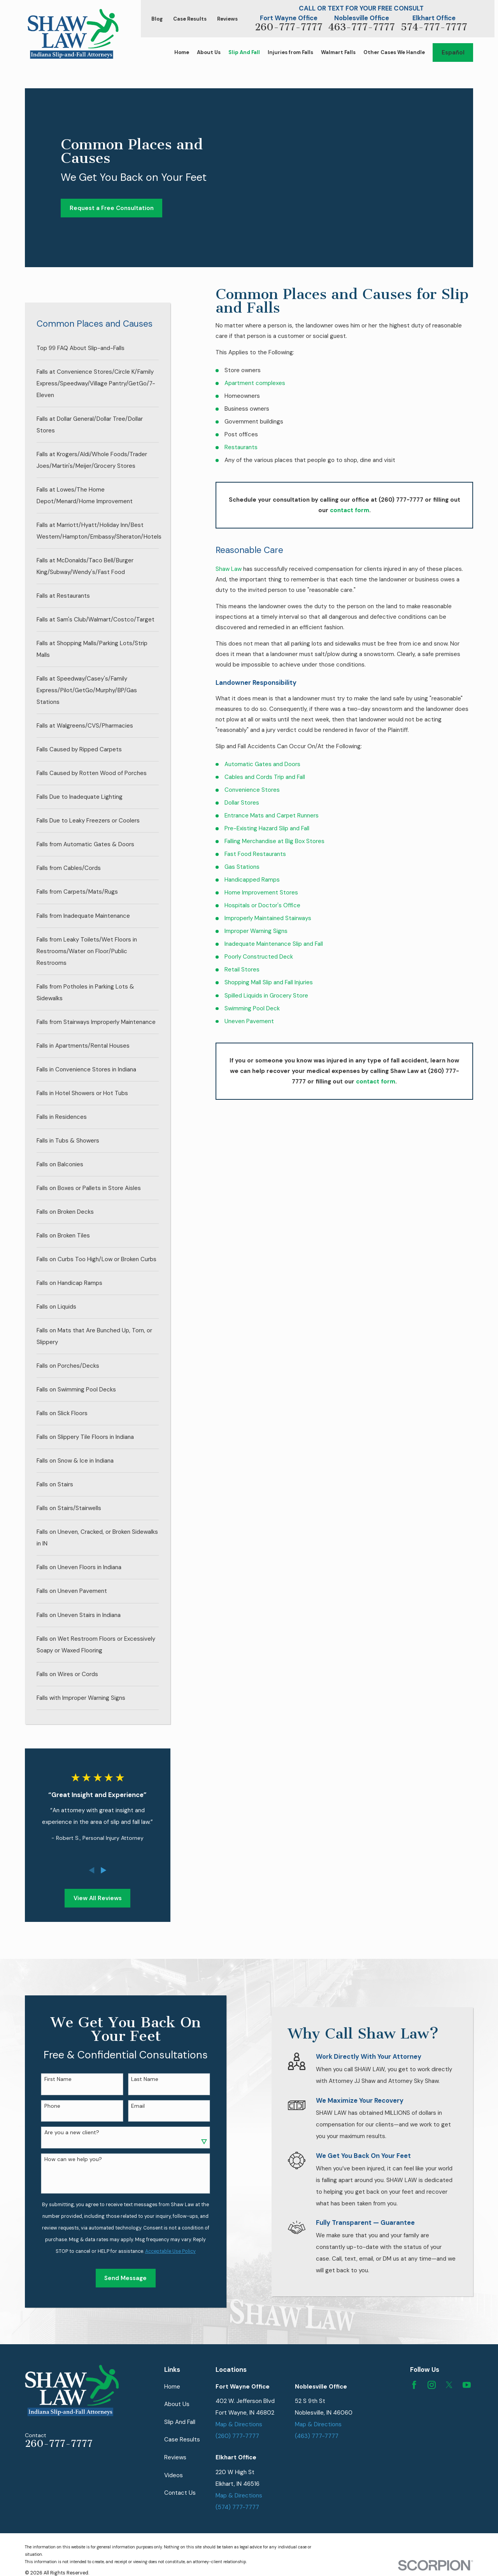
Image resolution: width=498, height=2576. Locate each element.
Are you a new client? (64, 2132)
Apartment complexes (254, 383)
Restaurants (241, 447)
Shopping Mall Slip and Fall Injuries (268, 982)
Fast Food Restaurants (255, 854)
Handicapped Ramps (252, 880)
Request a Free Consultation (112, 208)
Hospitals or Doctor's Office (262, 905)
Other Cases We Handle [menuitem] (394, 52)
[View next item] (103, 1870)
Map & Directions (239, 2424)
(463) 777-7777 (316, 2436)
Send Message (117, 2278)
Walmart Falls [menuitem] (338, 52)
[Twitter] (449, 2385)
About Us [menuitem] (209, 52)
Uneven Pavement (249, 1021)
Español (453, 52)
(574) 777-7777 (237, 2507)
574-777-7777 (434, 27)
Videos (173, 2475)
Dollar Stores (241, 803)
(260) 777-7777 (237, 2436)
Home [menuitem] (181, 52)
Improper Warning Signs (256, 931)
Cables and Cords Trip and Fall (264, 777)
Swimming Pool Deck (252, 1008)
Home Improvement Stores (261, 892)
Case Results (190, 19)
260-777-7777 (289, 27)
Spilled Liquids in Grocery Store (266, 995)
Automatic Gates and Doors (262, 764)
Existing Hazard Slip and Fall (273, 828)
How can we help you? (65, 2159)
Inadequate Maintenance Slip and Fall (273, 944)
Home (172, 2386)
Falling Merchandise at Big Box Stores (274, 841)
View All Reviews (98, 1898)
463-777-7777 (361, 27)
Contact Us (180, 2493)
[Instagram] (432, 2385)
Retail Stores (242, 969)
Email (130, 2106)
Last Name (137, 2079)
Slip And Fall (179, 2422)
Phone (45, 2106)
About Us (176, 2404)
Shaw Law (229, 569)
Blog (157, 19)
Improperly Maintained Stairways (267, 918)
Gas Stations (242, 867)
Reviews (227, 19)
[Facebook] (414, 2385)
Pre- (230, 828)
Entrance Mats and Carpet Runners (271, 815)
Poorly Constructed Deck (258, 957)
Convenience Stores (252, 790)
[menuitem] (98, 348)
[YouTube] (467, 2385)
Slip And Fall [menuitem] (244, 52)
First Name (50, 2079)
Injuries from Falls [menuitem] (290, 52)
